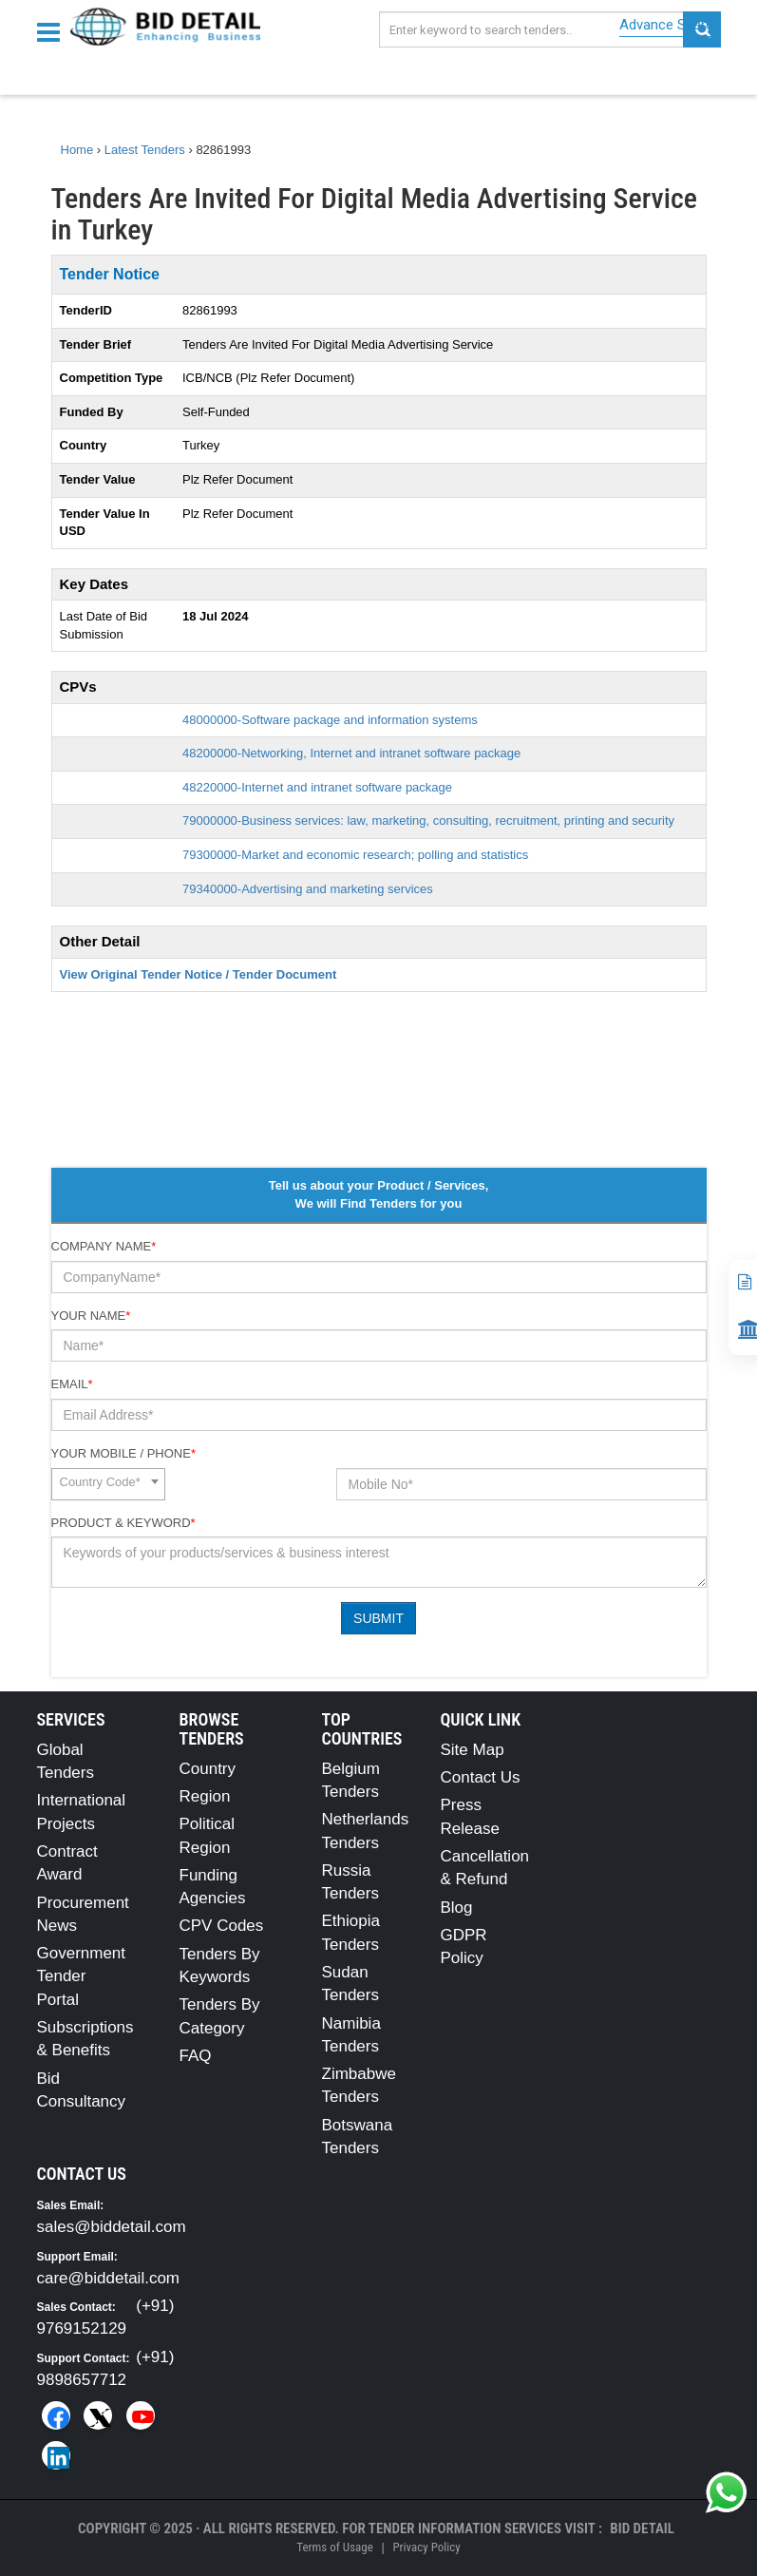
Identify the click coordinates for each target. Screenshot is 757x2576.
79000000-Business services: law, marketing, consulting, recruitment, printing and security (428, 820)
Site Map (472, 1750)
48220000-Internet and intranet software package (317, 787)
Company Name (104, 1246)
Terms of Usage (334, 2547)
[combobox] (108, 1484)
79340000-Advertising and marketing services (307, 889)
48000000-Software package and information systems (330, 720)
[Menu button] (53, 31)
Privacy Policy (426, 2547)
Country (208, 1769)
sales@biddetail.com (111, 2227)
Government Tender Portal (81, 1976)
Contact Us (480, 1777)
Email (72, 1384)
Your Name (91, 1315)
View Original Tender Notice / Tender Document (198, 974)
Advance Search (670, 24)
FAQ (196, 2056)
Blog (457, 1908)
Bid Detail (642, 2528)
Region (205, 1796)
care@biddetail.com (108, 2278)
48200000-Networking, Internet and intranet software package (351, 753)
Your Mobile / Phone (123, 1453)
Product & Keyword (123, 1523)
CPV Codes (222, 1926)
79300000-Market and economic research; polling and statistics (355, 855)
